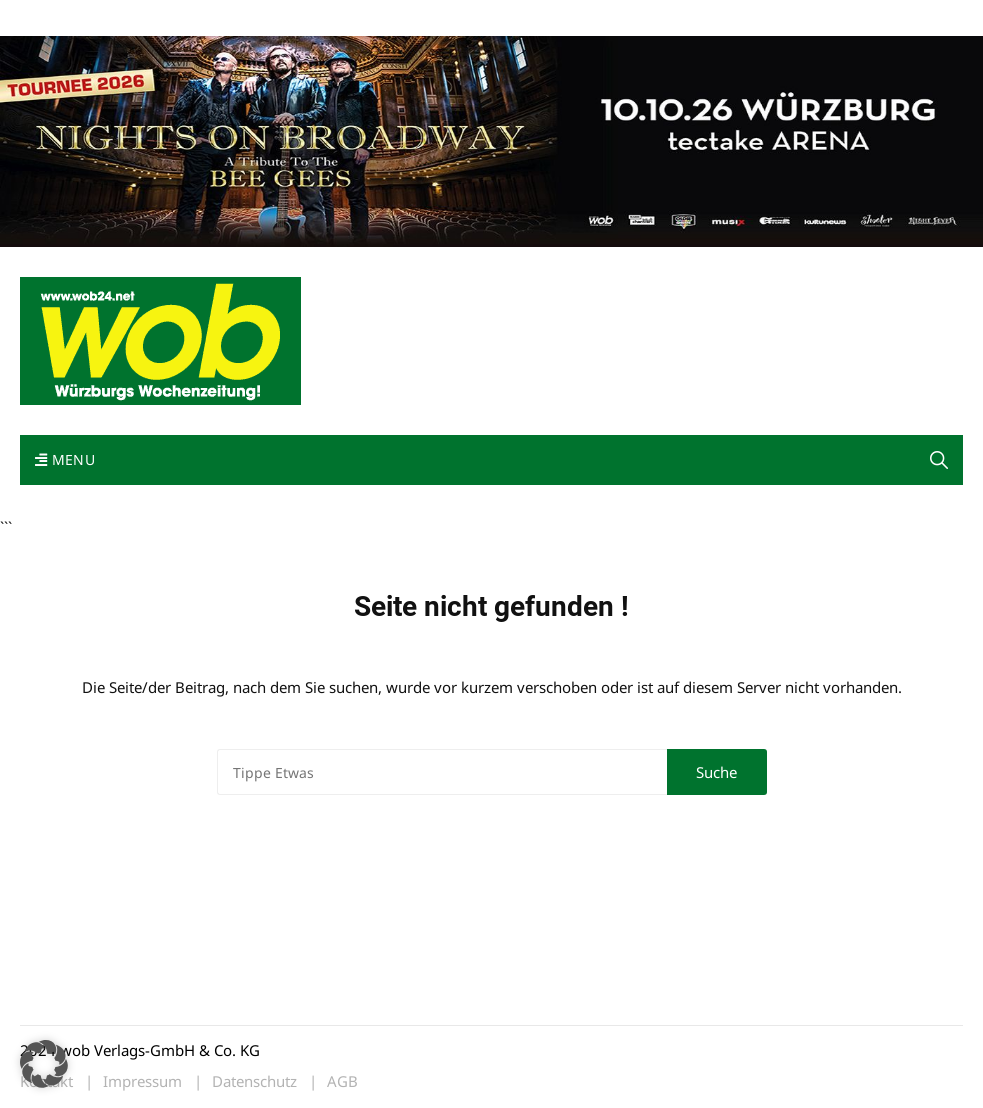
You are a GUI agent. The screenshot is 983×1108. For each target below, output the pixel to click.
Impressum (316, 18)
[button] (939, 460)
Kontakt (248, 18)
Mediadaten (56, 18)
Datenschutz (254, 1081)
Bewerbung (394, 18)
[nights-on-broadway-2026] (491, 139)
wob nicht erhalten (158, 18)
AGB (342, 1081)
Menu (65, 459)
